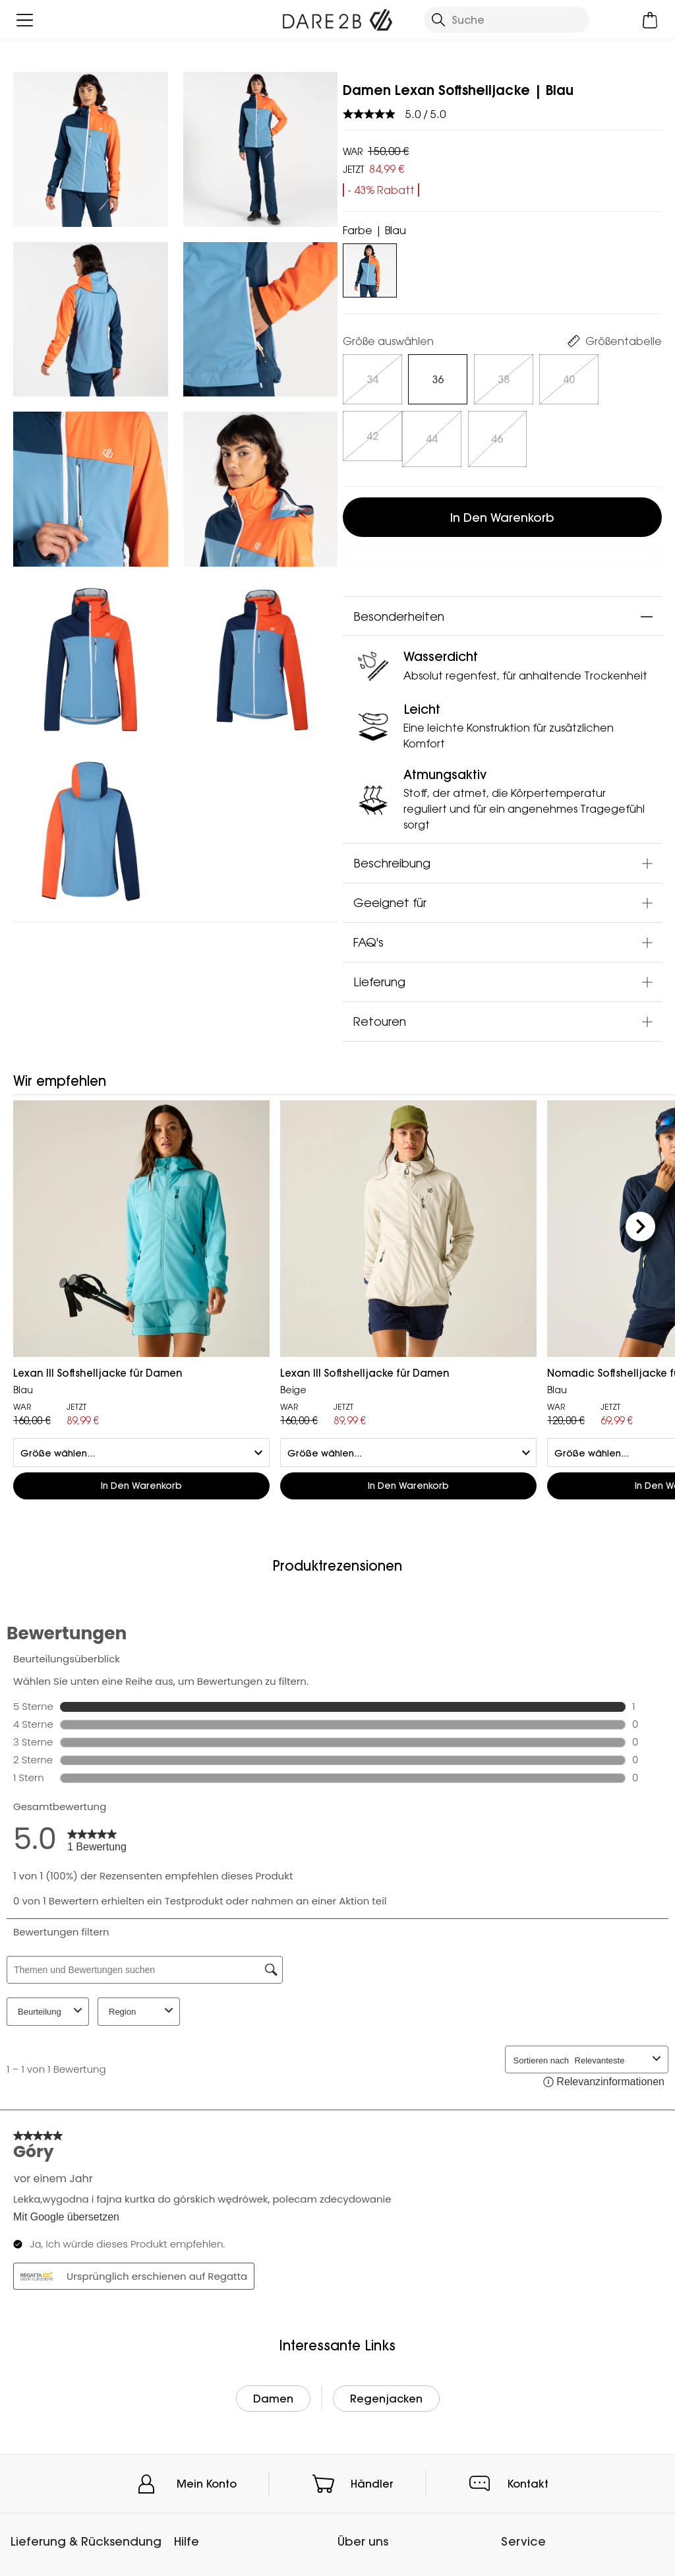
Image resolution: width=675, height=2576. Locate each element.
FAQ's (368, 936)
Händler (372, 2477)
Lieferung (379, 975)
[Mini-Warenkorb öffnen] (650, 20)
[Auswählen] (372, 379)
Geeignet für (389, 896)
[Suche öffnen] (506, 20)
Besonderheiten (398, 610)
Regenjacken (386, 2392)
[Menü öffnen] (24, 20)
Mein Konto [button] (207, 2477)
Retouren (379, 1015)
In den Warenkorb (502, 510)
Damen (273, 2392)
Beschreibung (391, 857)
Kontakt (528, 2477)
